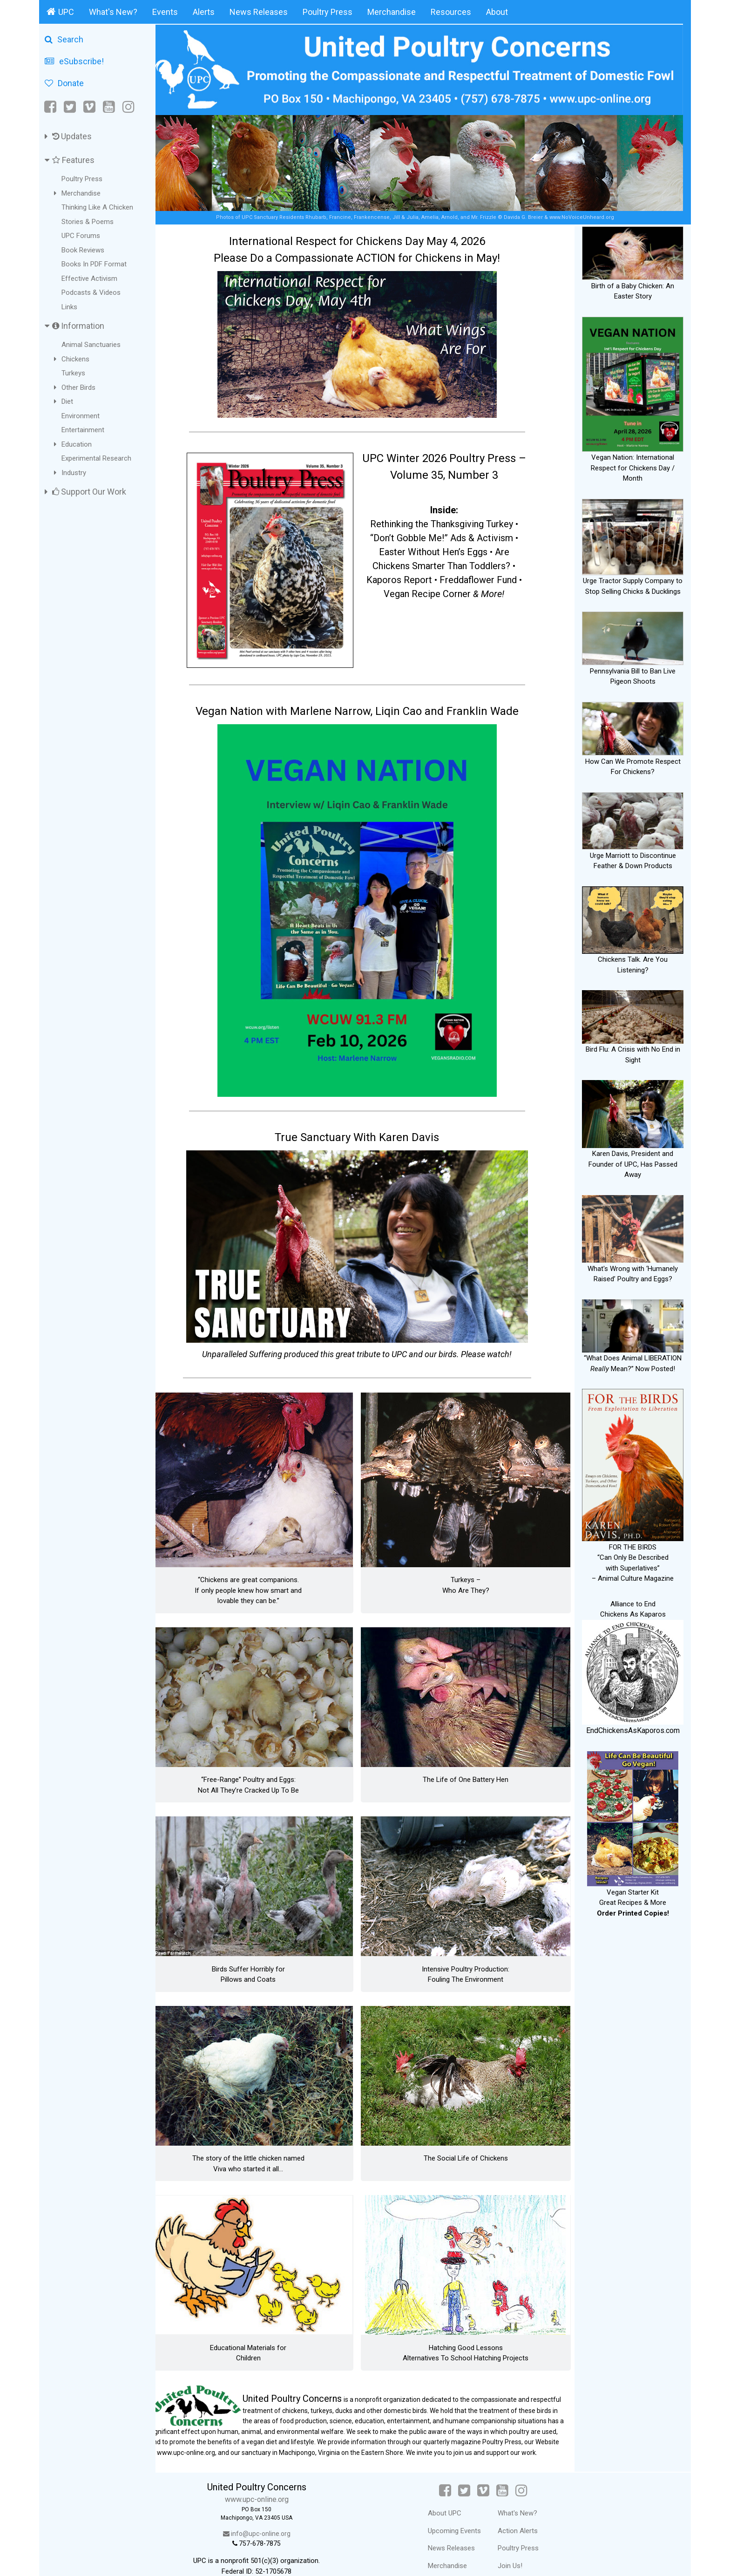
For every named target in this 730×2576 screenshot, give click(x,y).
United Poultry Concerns (308, 2372)
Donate (64, 83)
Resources (451, 12)
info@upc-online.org (269, 2518)
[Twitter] (70, 107)
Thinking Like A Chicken (97, 207)
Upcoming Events (460, 2515)
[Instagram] (128, 107)
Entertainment (82, 430)
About (497, 12)
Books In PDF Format (94, 264)
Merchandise (391, 12)
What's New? (113, 12)
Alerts (204, 12)
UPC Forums (80, 235)
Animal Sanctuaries (91, 344)
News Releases (259, 12)
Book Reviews (82, 250)
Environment (80, 416)
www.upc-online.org (269, 2484)
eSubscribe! (74, 61)
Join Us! (516, 2550)
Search (64, 39)
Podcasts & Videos (91, 292)
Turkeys (73, 373)
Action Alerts (524, 2515)
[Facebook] (51, 107)
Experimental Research (96, 458)
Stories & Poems (87, 221)
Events (165, 12)
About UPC (450, 2498)
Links (69, 307)
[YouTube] (109, 107)
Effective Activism (89, 278)
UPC (60, 12)
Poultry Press (327, 12)
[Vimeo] (89, 107)
